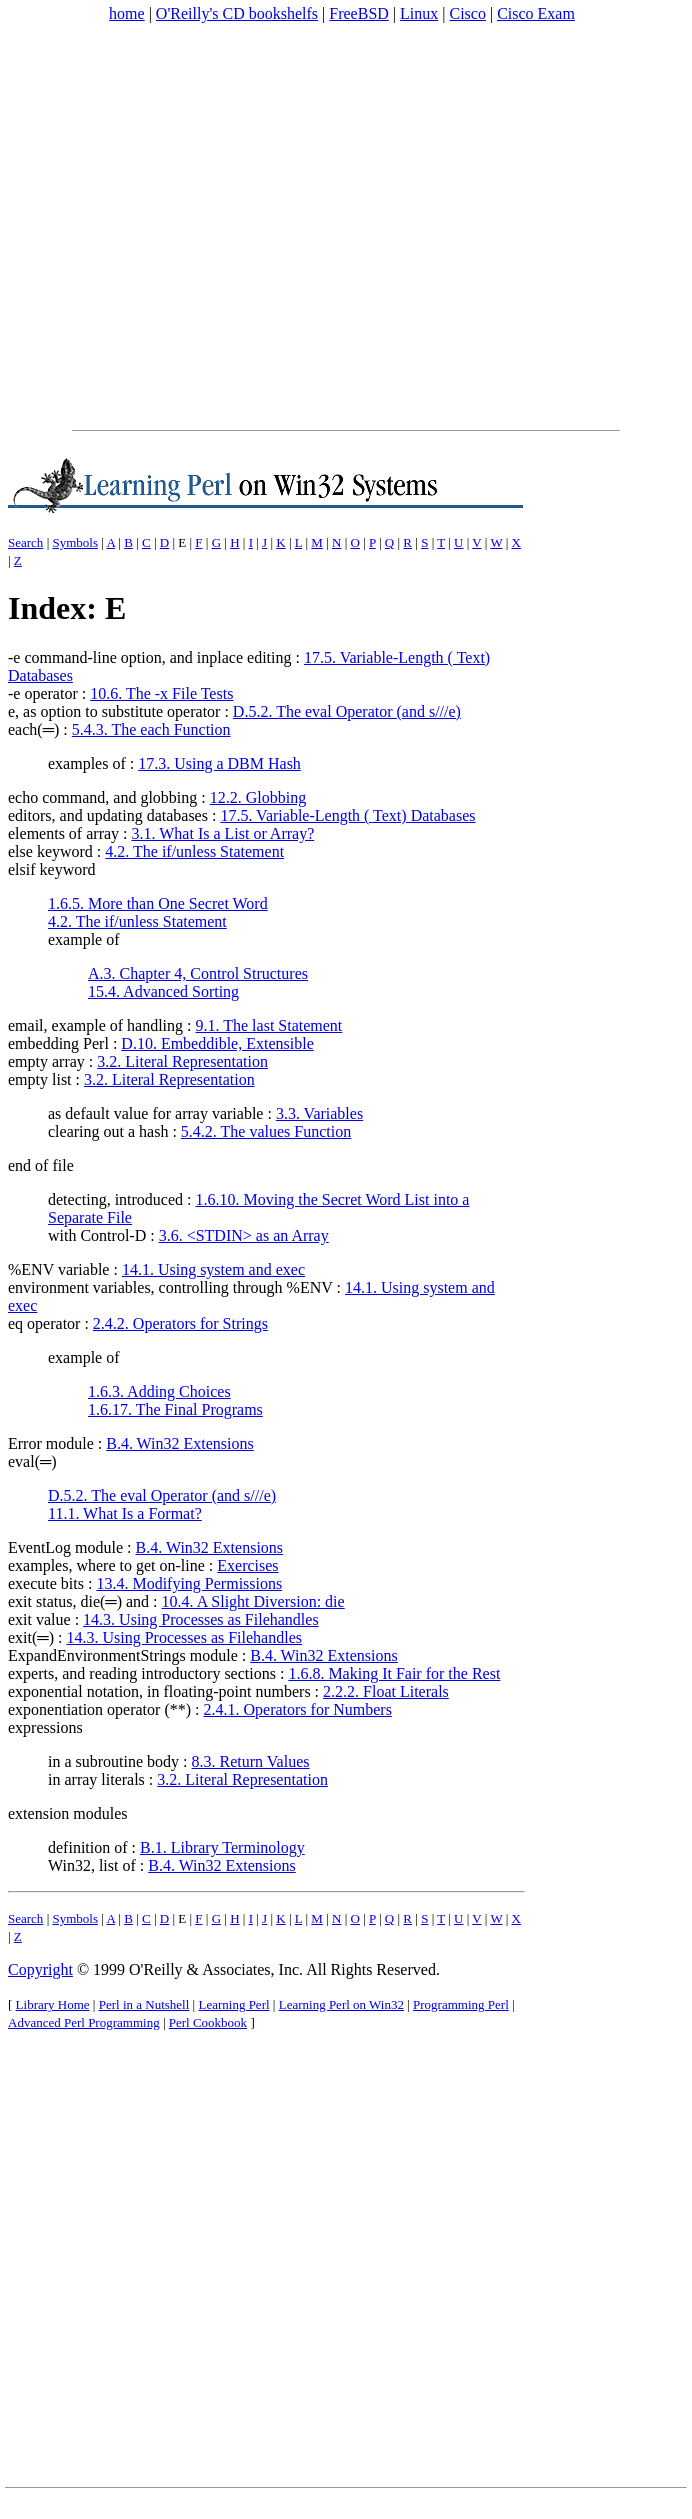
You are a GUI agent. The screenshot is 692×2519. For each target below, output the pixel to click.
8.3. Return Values (251, 1761)
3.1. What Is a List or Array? (223, 833)
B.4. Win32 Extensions (180, 1443)
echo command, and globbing (102, 797)
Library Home (53, 2004)
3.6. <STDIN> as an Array (244, 1235)
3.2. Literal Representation (182, 1061)
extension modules (68, 1813)
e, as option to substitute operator (114, 711)
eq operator (44, 1323)
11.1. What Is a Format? (125, 1513)
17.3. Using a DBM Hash (219, 763)
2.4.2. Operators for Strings (180, 1323)
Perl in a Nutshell (144, 2004)
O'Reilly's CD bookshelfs (237, 13)
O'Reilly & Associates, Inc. (216, 1969)
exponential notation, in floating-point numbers (159, 1691)
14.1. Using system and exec (213, 1269)
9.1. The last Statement (269, 1025)
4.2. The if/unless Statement (194, 851)
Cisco (467, 13)
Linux (419, 13)
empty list (40, 1079)
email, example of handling (95, 1025)
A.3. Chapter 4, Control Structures (198, 973)
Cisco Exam (536, 13)
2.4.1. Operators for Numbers (298, 1709)
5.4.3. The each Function (151, 729)
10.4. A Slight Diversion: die (253, 1601)
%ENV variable (58, 1269)
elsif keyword (52, 869)
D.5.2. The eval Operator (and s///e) (347, 711)
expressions (45, 1727)
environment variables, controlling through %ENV (170, 1287)
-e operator (43, 693)
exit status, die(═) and (78, 1601)
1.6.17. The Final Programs (175, 1409)
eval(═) (32, 1461)
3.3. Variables (319, 1113)
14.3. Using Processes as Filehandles (201, 1619)
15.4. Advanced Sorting (163, 991)
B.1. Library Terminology (222, 1847)
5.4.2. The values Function (266, 1131)
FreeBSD (359, 13)
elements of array (63, 833)
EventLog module (65, 1547)
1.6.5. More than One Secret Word (158, 903)
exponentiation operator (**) (99, 1709)
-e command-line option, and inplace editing (149, 657)
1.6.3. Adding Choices (159, 1391)
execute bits (46, 1583)
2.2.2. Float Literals (386, 1691)
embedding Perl (58, 1043)
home (127, 13)
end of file (41, 1165)
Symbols (75, 542)
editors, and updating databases (108, 815)
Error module (51, 1443)
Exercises (247, 1565)
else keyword (50, 851)
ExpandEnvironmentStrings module (123, 1655)
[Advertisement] (187, 226)
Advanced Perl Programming (84, 2022)
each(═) (33, 729)
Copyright (40, 1969)
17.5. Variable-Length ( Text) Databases (347, 815)
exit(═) (31, 1637)
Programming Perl (461, 2004)
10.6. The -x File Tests (161, 693)
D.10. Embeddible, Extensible (217, 1043)
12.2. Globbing (258, 797)
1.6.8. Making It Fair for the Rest (394, 1673)
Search (25, 542)
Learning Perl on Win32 (341, 2004)
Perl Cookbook (208, 2022)
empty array (46, 1061)
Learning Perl (233, 2004)
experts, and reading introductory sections (142, 1673)
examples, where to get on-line (106, 1565)
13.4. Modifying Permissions (189, 1583)
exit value (39, 1619)
